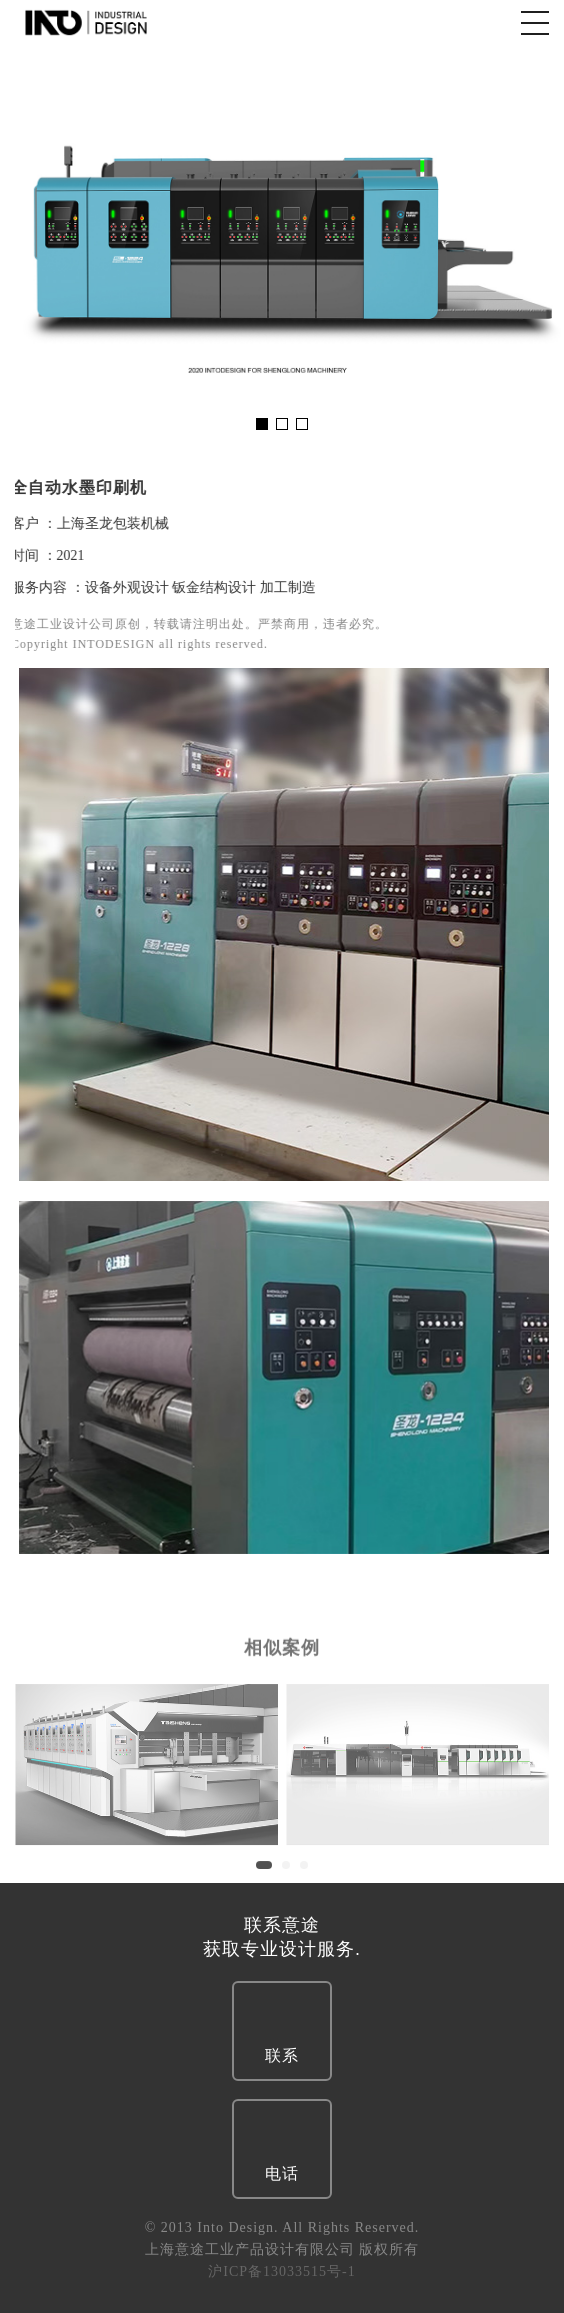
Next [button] (536, 246)
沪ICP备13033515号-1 (281, 2271)
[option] (282, 246)
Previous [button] (28, 246)
